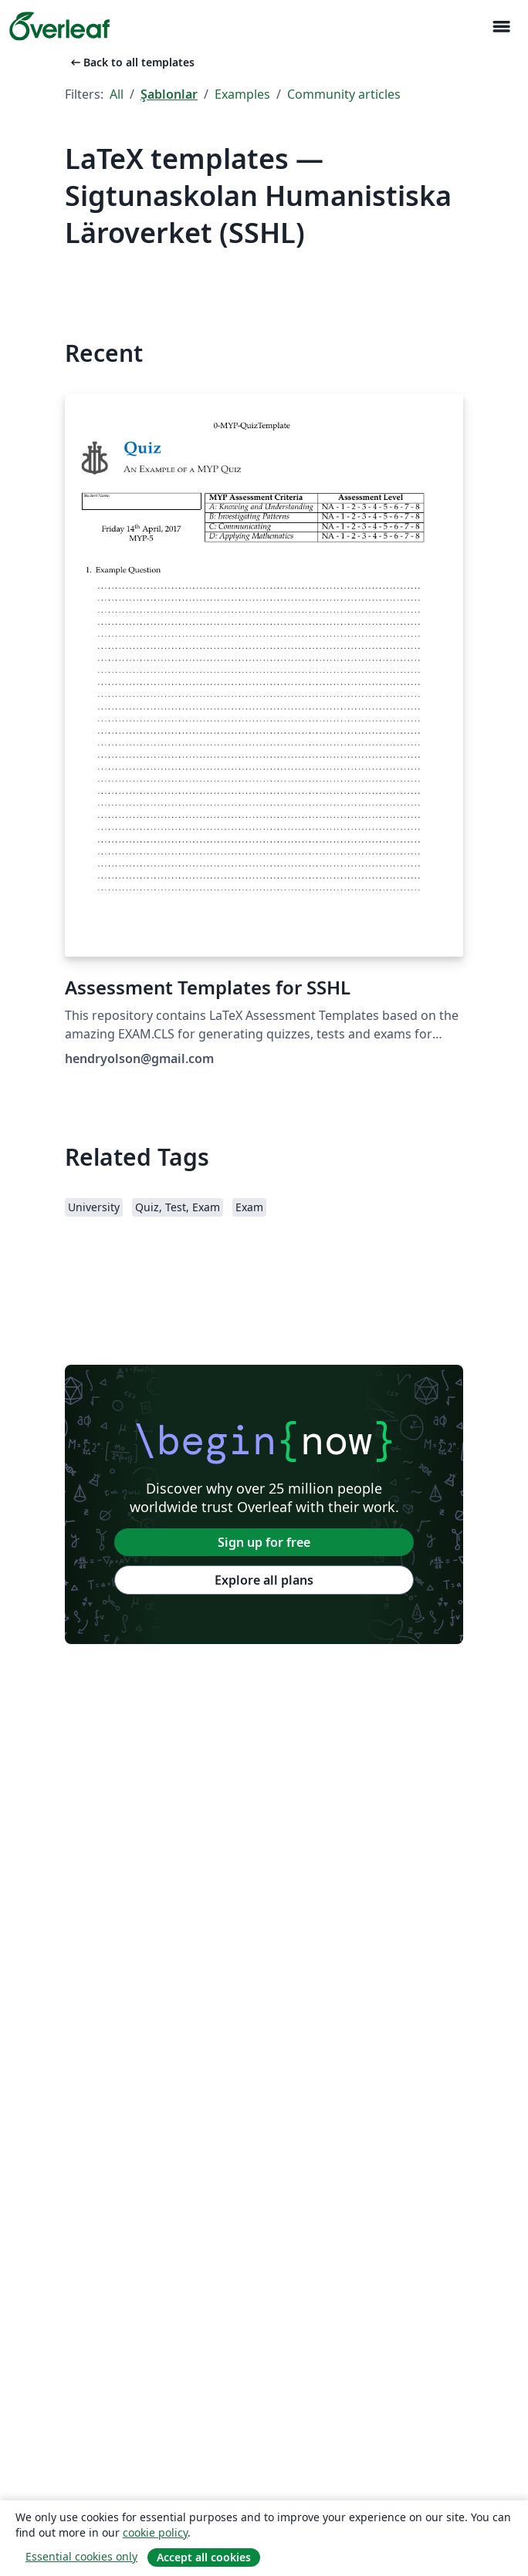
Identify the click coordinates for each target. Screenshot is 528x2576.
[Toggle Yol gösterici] (501, 26)
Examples (242, 94)
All (117, 94)
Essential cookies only (81, 2556)
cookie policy (155, 2532)
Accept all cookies (204, 2557)
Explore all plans (264, 1580)
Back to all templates (131, 62)
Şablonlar (169, 94)
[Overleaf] (59, 26)
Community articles (344, 94)
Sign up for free (264, 1542)
